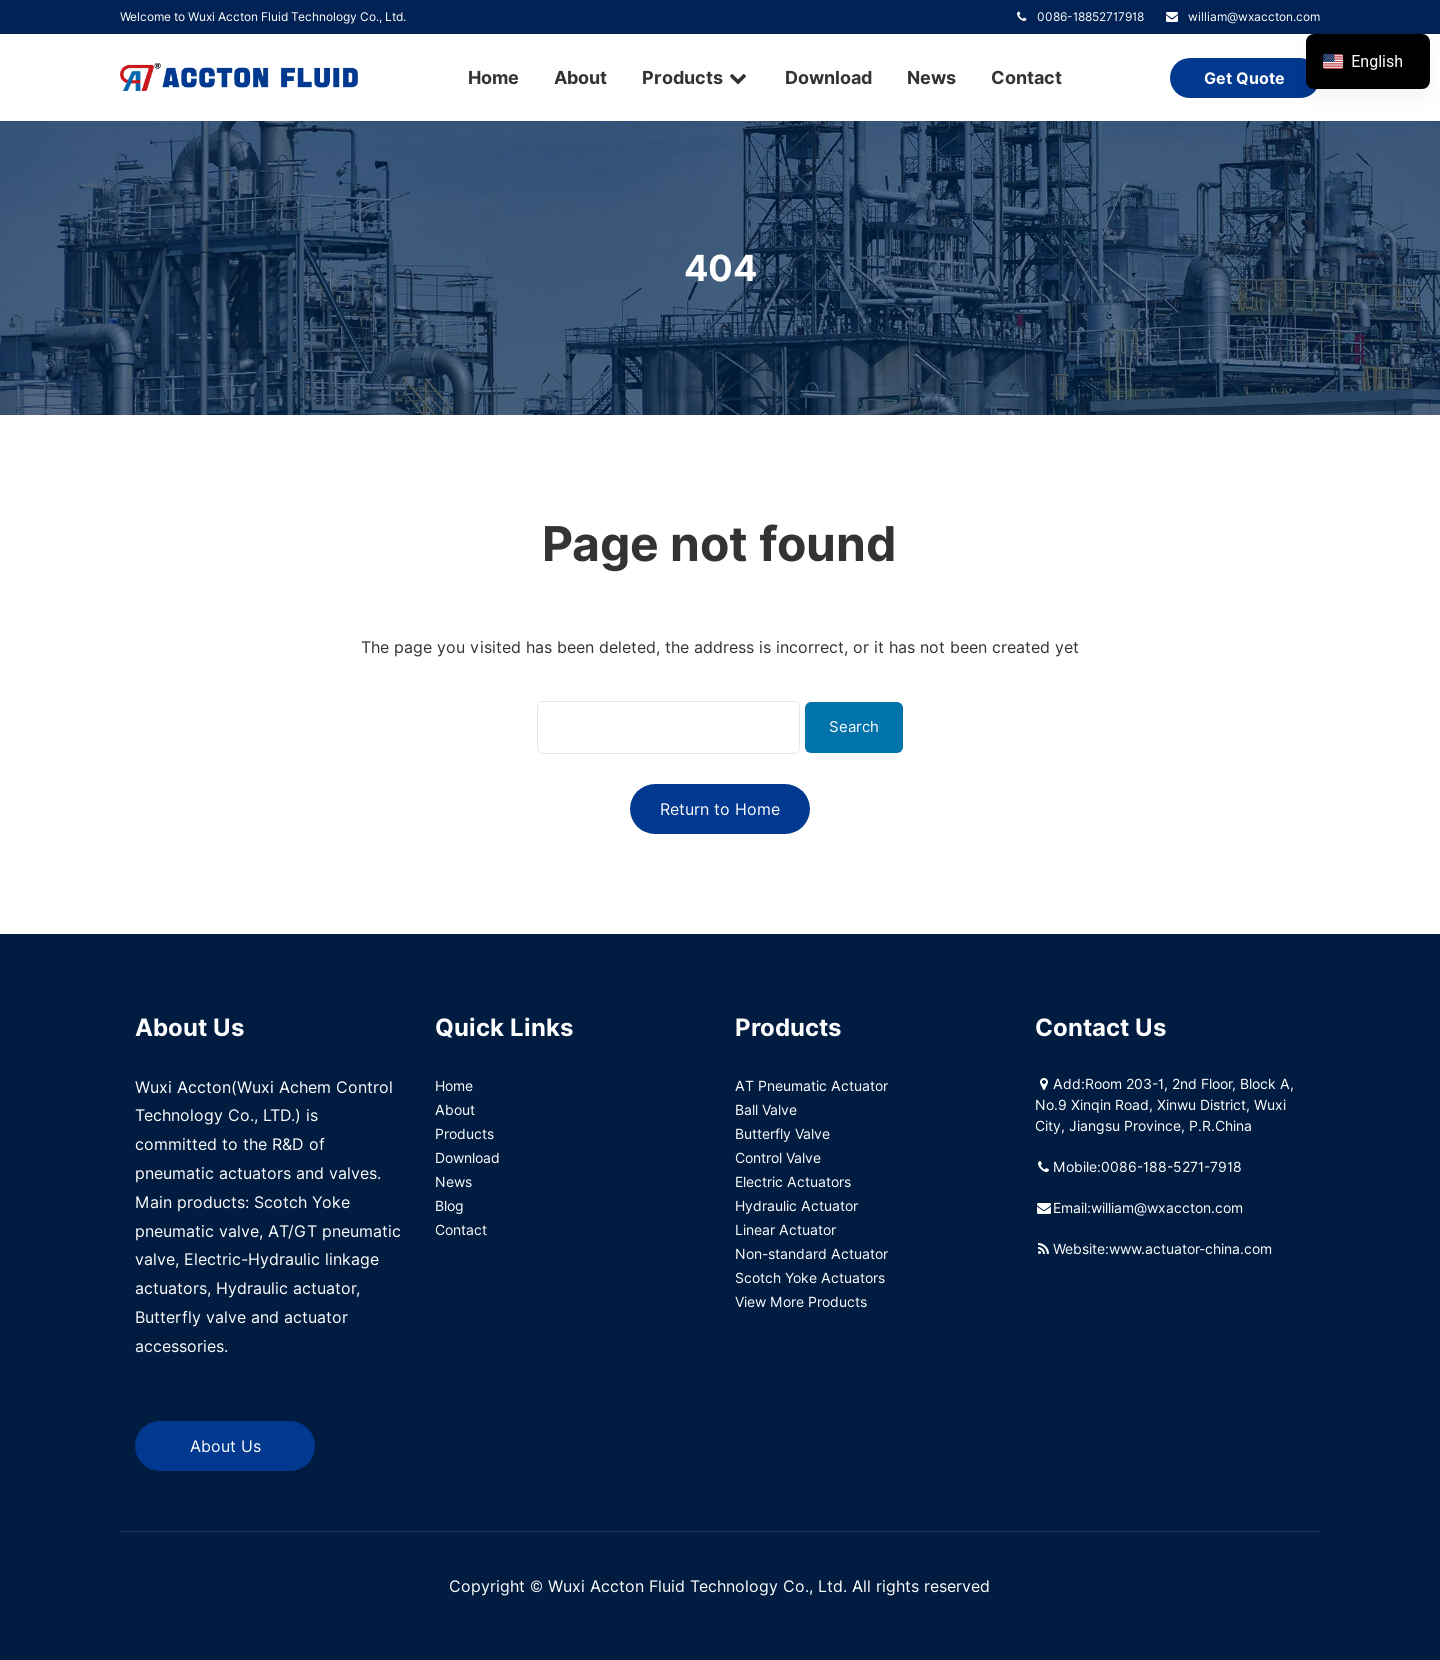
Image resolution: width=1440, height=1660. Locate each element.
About (580, 77)
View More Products (801, 1301)
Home (493, 77)
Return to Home (720, 809)
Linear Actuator (785, 1229)
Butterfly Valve (782, 1133)
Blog (449, 1205)
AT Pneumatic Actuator (811, 1085)
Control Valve (778, 1157)
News (931, 77)
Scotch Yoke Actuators (810, 1277)
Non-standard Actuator (811, 1253)
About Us (225, 1446)
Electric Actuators (793, 1181)
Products (696, 77)
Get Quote (1244, 78)
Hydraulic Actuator (796, 1205)
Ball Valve (766, 1109)
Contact (1026, 77)
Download (828, 77)
